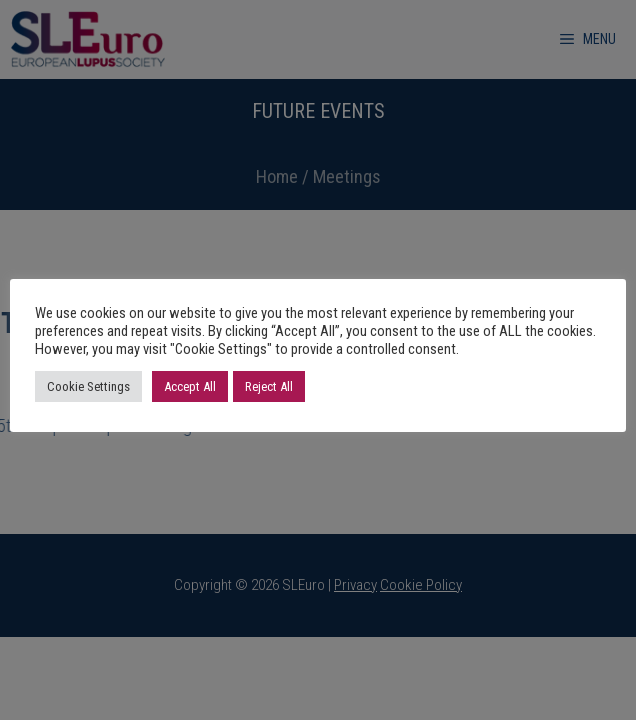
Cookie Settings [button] (88, 386)
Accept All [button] (190, 386)
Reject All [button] (269, 386)
